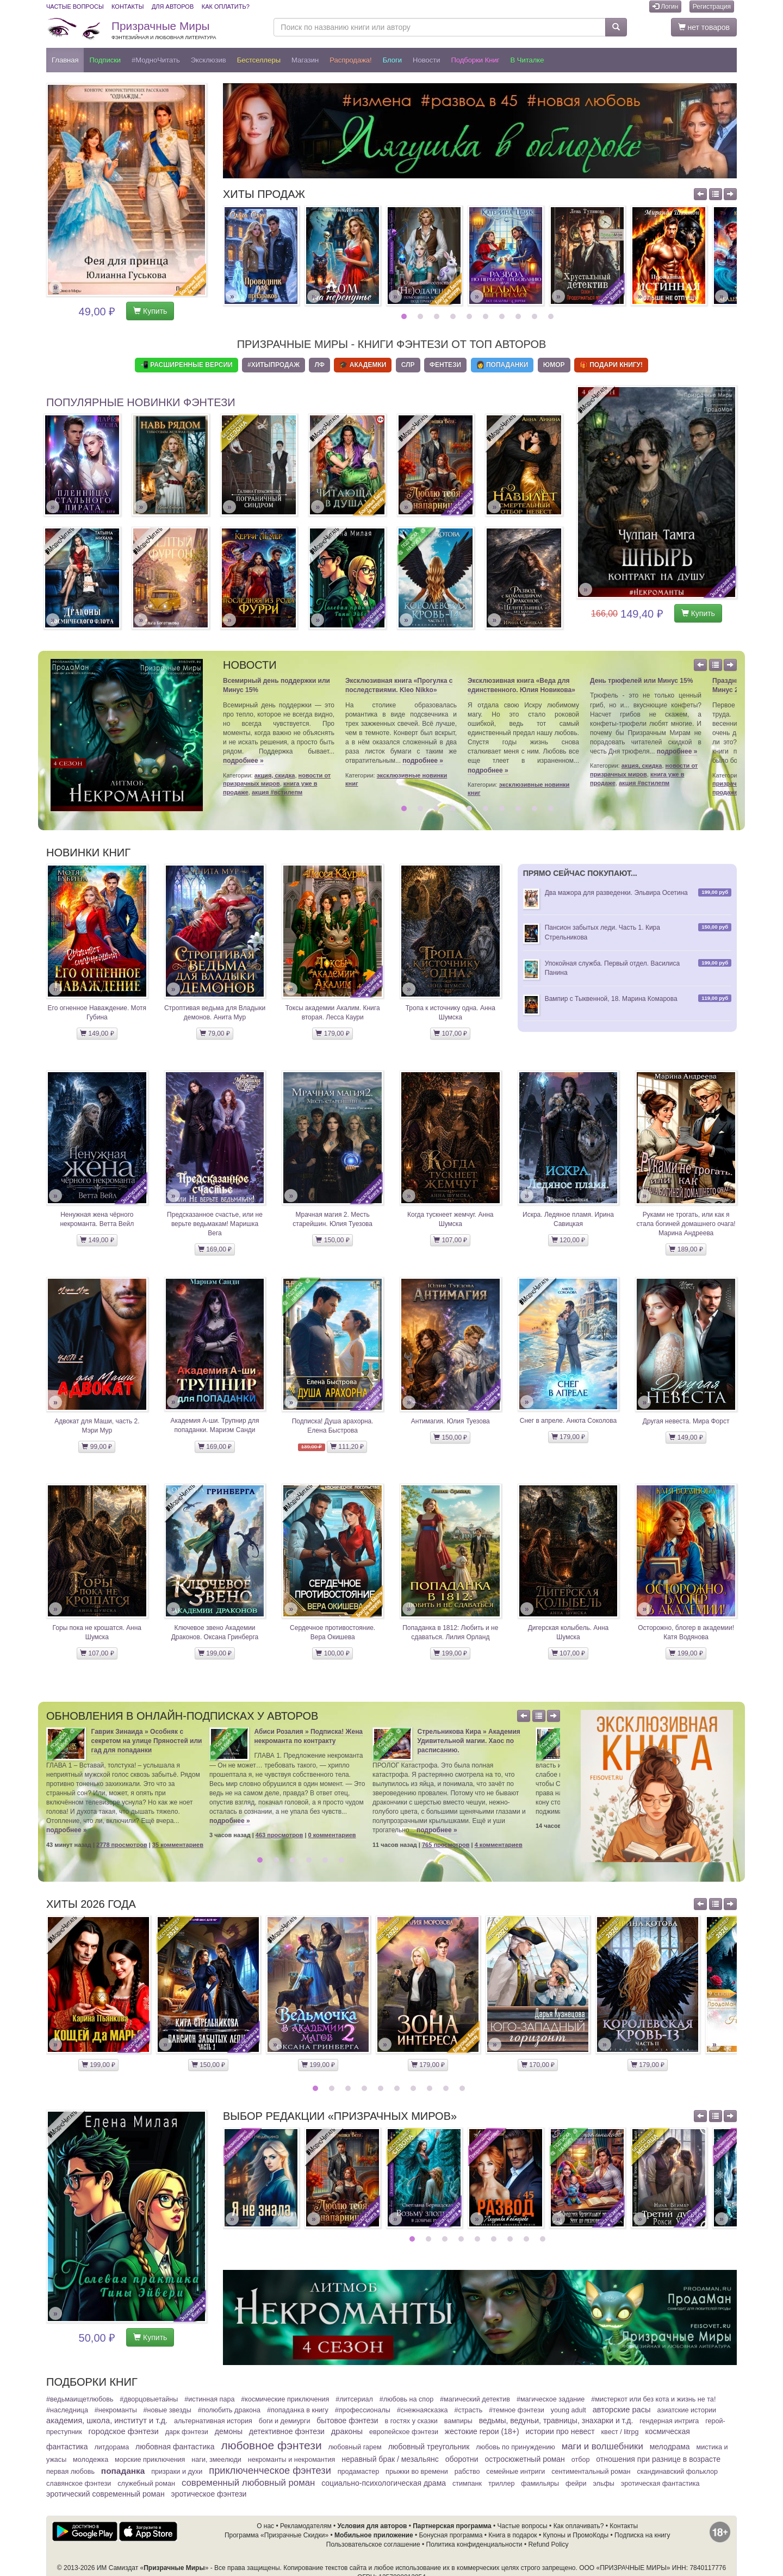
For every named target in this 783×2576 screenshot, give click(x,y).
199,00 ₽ (215, 1653)
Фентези (445, 365)
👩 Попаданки (502, 365)
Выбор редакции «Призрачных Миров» (340, 2116)
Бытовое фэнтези (347, 2420)
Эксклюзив (208, 60)
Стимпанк (467, 2483)
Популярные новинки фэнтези (140, 402)
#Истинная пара (209, 2399)
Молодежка (90, 2459)
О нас (265, 2526)
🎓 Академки (362, 365)
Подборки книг (475, 60)
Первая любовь (70, 2471)
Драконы (347, 2431)
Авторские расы (622, 2409)
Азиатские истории (686, 2410)
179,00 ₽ (332, 1033)
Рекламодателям (306, 2526)
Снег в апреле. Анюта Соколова (568, 1420)
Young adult (568, 2410)
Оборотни (461, 2459)
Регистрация (712, 6)
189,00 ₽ (686, 1249)
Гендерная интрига (669, 2421)
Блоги (392, 60)
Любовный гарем (355, 2447)
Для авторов (173, 6)
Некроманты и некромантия (291, 2459)
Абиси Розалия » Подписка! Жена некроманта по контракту (308, 1736)
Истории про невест (560, 2431)
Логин (665, 6)
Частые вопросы (75, 6)
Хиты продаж (264, 194)
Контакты (127, 6)
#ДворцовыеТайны (149, 2399)
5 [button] (470, 316)
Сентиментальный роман (590, 2471)
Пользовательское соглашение (373, 2544)
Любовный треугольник (429, 2446)
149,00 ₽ (97, 1033)
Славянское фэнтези (78, 2483)
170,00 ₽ (538, 2065)
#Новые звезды (167, 2410)
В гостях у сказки (410, 2421)
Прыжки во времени (417, 2471)
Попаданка (123, 2470)
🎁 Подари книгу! (611, 365)
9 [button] (536, 316)
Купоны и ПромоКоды (576, 2535)
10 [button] (552, 316)
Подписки (105, 60)
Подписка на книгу (642, 2535)
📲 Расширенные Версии (186, 365)
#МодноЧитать (156, 60)
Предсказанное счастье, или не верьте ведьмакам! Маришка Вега (215, 1224)
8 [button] (519, 316)
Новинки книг (88, 852)
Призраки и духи (176, 2471)
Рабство (467, 2471)
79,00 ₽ (215, 1033)
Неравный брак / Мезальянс (390, 2459)
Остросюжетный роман (524, 2459)
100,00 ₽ (332, 1653)
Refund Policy (548, 2544)
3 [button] (438, 316)
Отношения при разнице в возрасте (658, 2459)
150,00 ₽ (332, 1240)
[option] (261, 256)
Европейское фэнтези (403, 2432)
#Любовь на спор (406, 2399)
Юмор (554, 365)
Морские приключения (150, 2459)
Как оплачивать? (579, 2526)
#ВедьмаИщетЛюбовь (79, 2399)
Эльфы (603, 2483)
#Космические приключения (285, 2399)
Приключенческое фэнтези (270, 2470)
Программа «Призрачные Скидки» (276, 2535)
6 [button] (487, 316)
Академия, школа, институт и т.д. (106, 2420)
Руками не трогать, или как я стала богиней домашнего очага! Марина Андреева (686, 1224)
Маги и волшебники (602, 2446)
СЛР (408, 365)
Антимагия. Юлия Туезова (450, 1421)
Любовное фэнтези (271, 2445)
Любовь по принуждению (515, 2447)
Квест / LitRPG (620, 2432)
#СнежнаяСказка (422, 2410)
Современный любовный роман (248, 2483)
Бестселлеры (259, 60)
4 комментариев (499, 1844)
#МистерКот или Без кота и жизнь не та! (653, 2399)
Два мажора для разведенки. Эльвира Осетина (616, 893)
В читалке (527, 60)
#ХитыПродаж (273, 365)
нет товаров (704, 27)
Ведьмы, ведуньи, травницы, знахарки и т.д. (556, 2420)
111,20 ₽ (347, 1447)
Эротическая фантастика (660, 2483)
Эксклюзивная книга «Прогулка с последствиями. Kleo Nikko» (398, 685)
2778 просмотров (121, 1844)
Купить (150, 311)
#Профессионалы (362, 2410)
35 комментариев (177, 1844)
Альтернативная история (213, 2421)
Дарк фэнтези (186, 2432)
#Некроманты (116, 2410)
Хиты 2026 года (91, 1904)
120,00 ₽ (568, 1240)
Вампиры (458, 2421)
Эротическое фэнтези (209, 2494)
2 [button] (421, 316)
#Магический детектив (475, 2399)
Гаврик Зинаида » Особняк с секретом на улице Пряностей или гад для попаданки (146, 1741)
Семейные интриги (515, 2471)
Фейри (576, 2483)
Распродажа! (351, 60)
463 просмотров (279, 1835)
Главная (65, 60)
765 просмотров (446, 1844)
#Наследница (67, 2410)
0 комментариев (332, 1835)
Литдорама (111, 2447)
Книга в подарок (512, 2535)
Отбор (580, 2459)
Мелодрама (670, 2446)
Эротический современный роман (105, 2494)
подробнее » (243, 760)
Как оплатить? (226, 6)
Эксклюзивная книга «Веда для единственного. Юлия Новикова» (521, 685)
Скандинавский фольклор (677, 2471)
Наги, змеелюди (216, 2459)
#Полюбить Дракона (229, 2410)
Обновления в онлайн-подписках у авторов (182, 1716)
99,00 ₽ (97, 1447)
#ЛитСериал (354, 2399)
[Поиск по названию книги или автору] (440, 27)
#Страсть (468, 2410)
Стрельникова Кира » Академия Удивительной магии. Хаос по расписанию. (469, 1741)
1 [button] (405, 316)
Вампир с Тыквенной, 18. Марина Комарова (611, 999)
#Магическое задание (551, 2399)
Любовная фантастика (174, 2446)
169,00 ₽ (215, 1249)
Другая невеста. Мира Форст (686, 1421)
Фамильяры (540, 2483)
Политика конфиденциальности (474, 2544)
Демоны (229, 2431)
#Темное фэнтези (516, 2410)
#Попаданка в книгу (297, 2410)
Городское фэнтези (124, 2431)
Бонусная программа (450, 2535)
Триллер (501, 2483)
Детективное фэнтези (287, 2431)
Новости (426, 60)
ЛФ (319, 365)
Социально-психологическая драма (383, 2483)
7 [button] (503, 316)
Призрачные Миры (163, 30)
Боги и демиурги (284, 2421)
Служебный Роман (146, 2483)
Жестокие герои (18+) (482, 2431)
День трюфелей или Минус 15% (641, 681)
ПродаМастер (359, 2471)
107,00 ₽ (450, 1033)
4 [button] (454, 316)
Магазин (305, 60)
